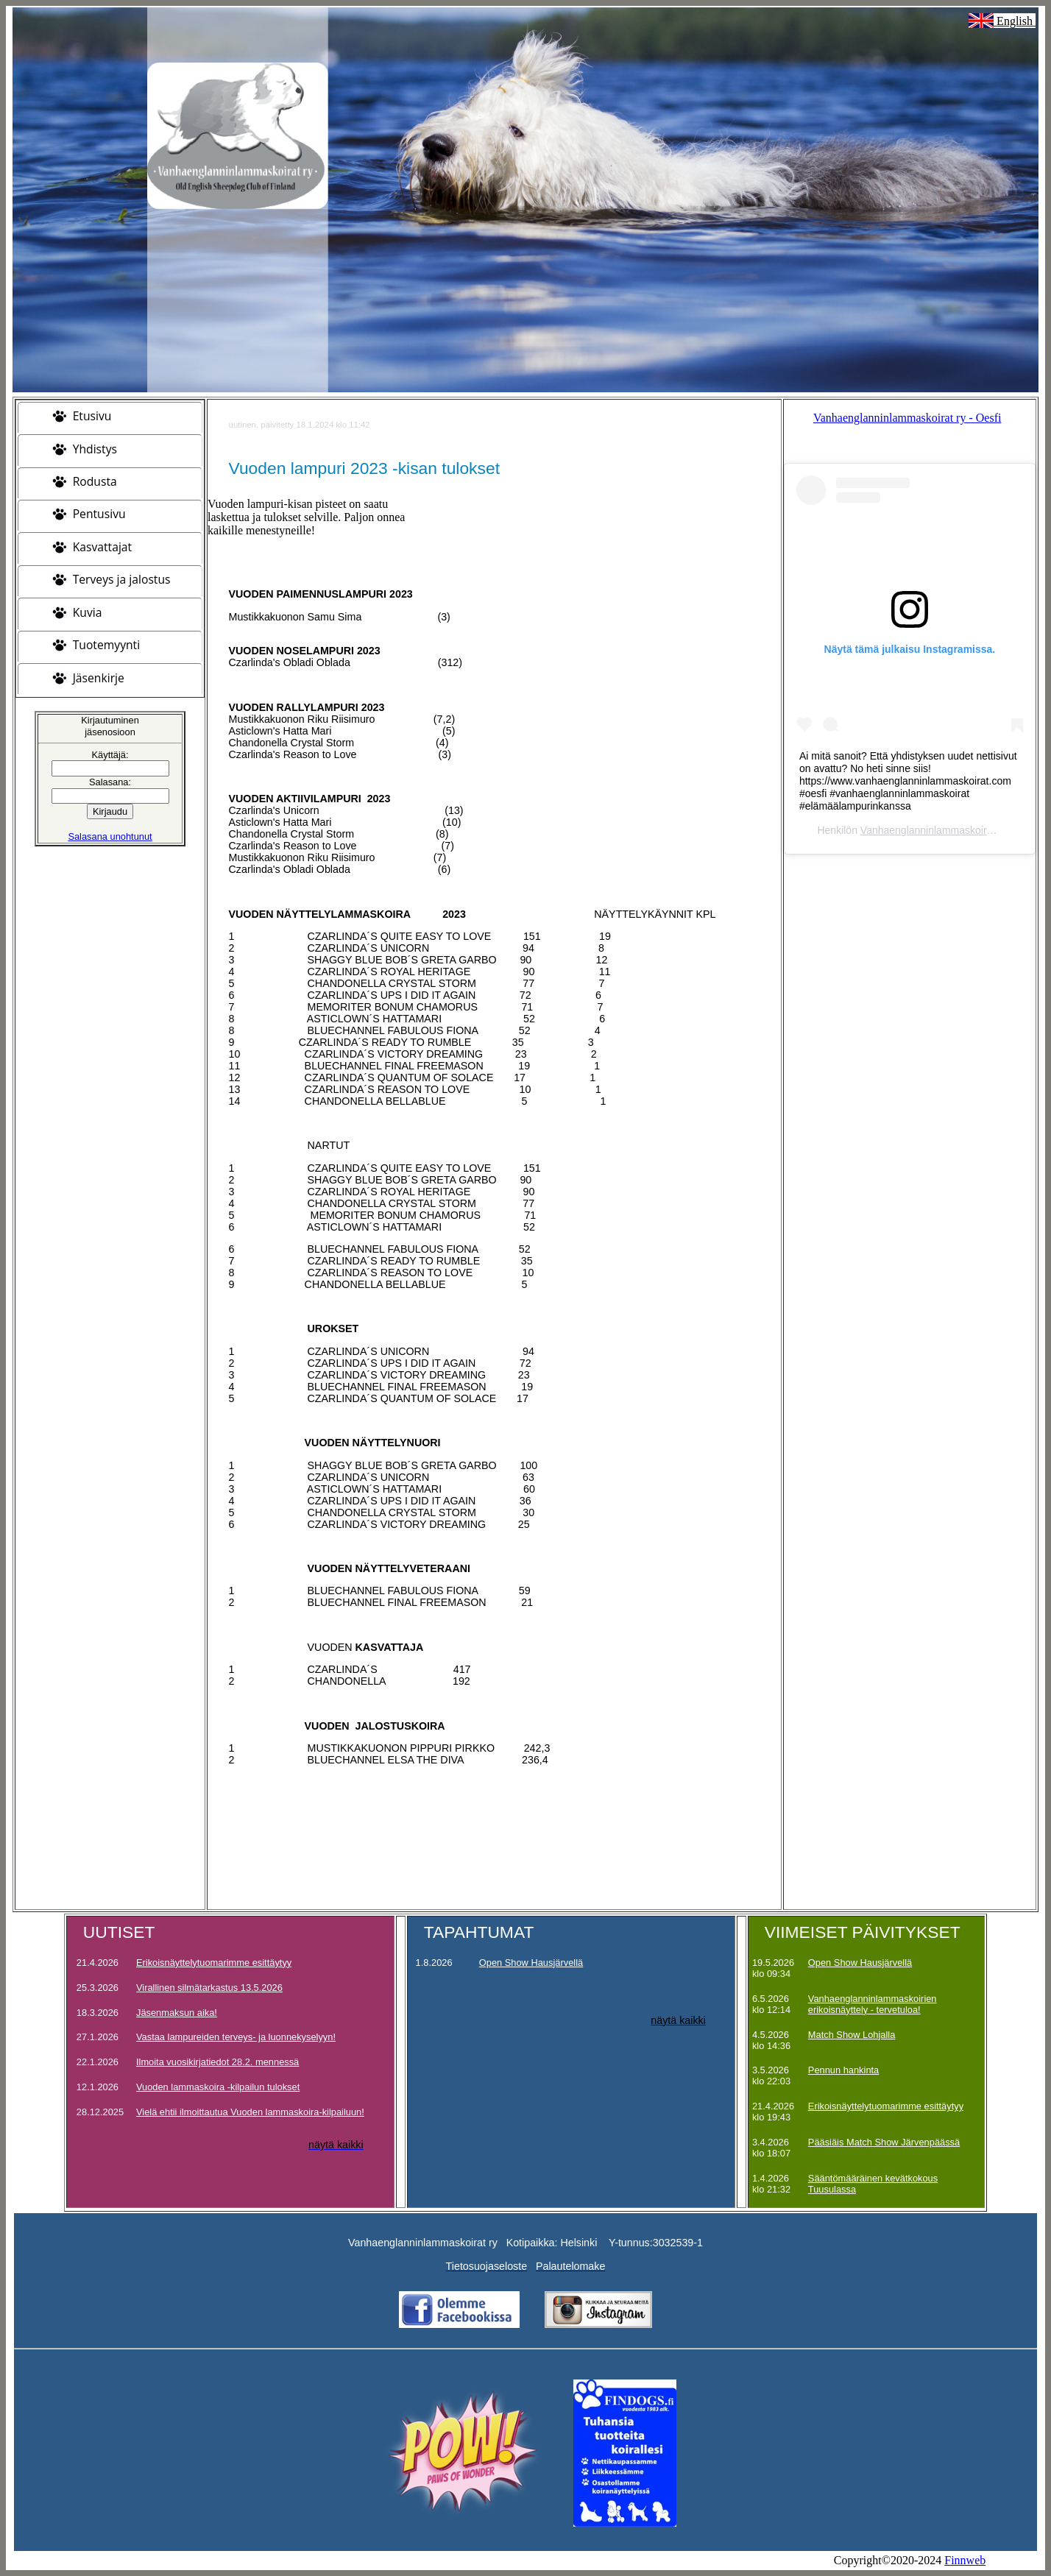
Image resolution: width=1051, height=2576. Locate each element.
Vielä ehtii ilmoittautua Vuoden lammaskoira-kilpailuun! (250, 2111)
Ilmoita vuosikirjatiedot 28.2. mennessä (217, 2061)
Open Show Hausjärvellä (531, 1962)
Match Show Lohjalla (852, 2034)
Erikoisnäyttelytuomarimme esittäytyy (213, 1962)
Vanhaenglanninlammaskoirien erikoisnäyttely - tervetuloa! (872, 2004)
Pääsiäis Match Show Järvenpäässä (884, 2142)
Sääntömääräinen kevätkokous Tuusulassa (873, 2184)
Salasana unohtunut (110, 836)
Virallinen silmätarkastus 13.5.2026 (209, 1987)
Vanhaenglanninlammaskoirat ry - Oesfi (907, 417)
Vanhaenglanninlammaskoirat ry (933, 830)
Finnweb (964, 2560)
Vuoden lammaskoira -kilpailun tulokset (218, 2086)
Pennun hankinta (843, 2070)
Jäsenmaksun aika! (176, 2012)
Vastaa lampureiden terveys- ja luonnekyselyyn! (236, 2036)
